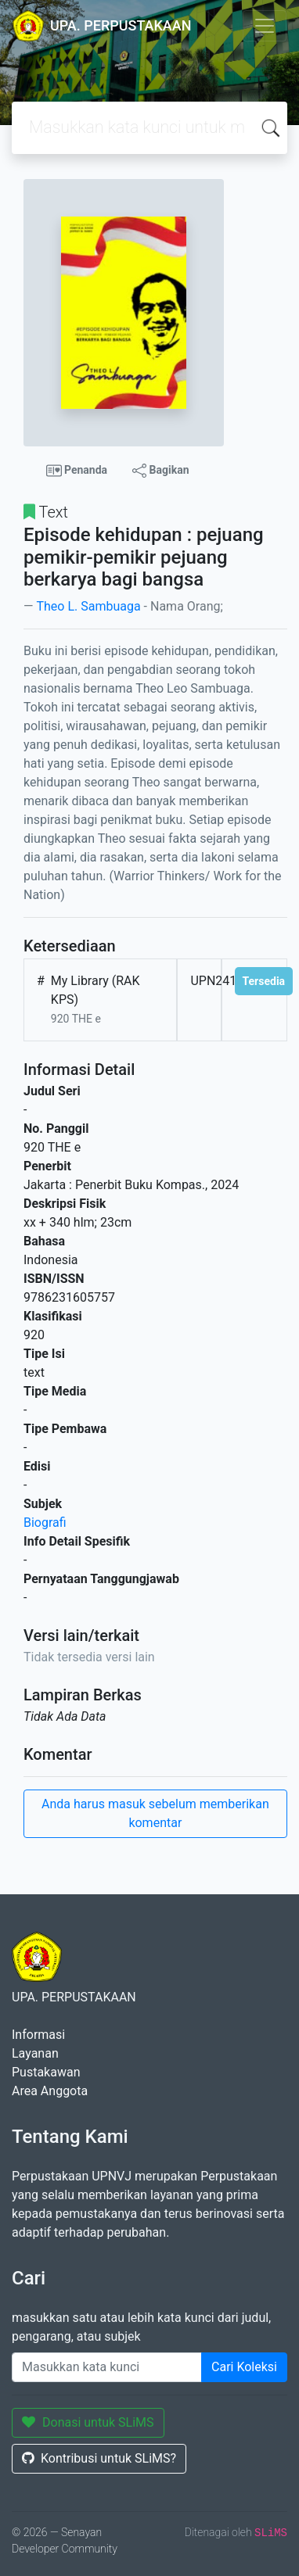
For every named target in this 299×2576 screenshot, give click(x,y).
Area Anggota (50, 2090)
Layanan (35, 2053)
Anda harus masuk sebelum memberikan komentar (155, 1813)
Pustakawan (46, 2072)
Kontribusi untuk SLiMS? (99, 2458)
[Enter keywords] (107, 2367)
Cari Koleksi (244, 2366)
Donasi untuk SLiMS (88, 2422)
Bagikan (160, 471)
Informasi (38, 2034)
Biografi (45, 1522)
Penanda (77, 470)
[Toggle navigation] (264, 25)
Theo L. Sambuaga (88, 606)
